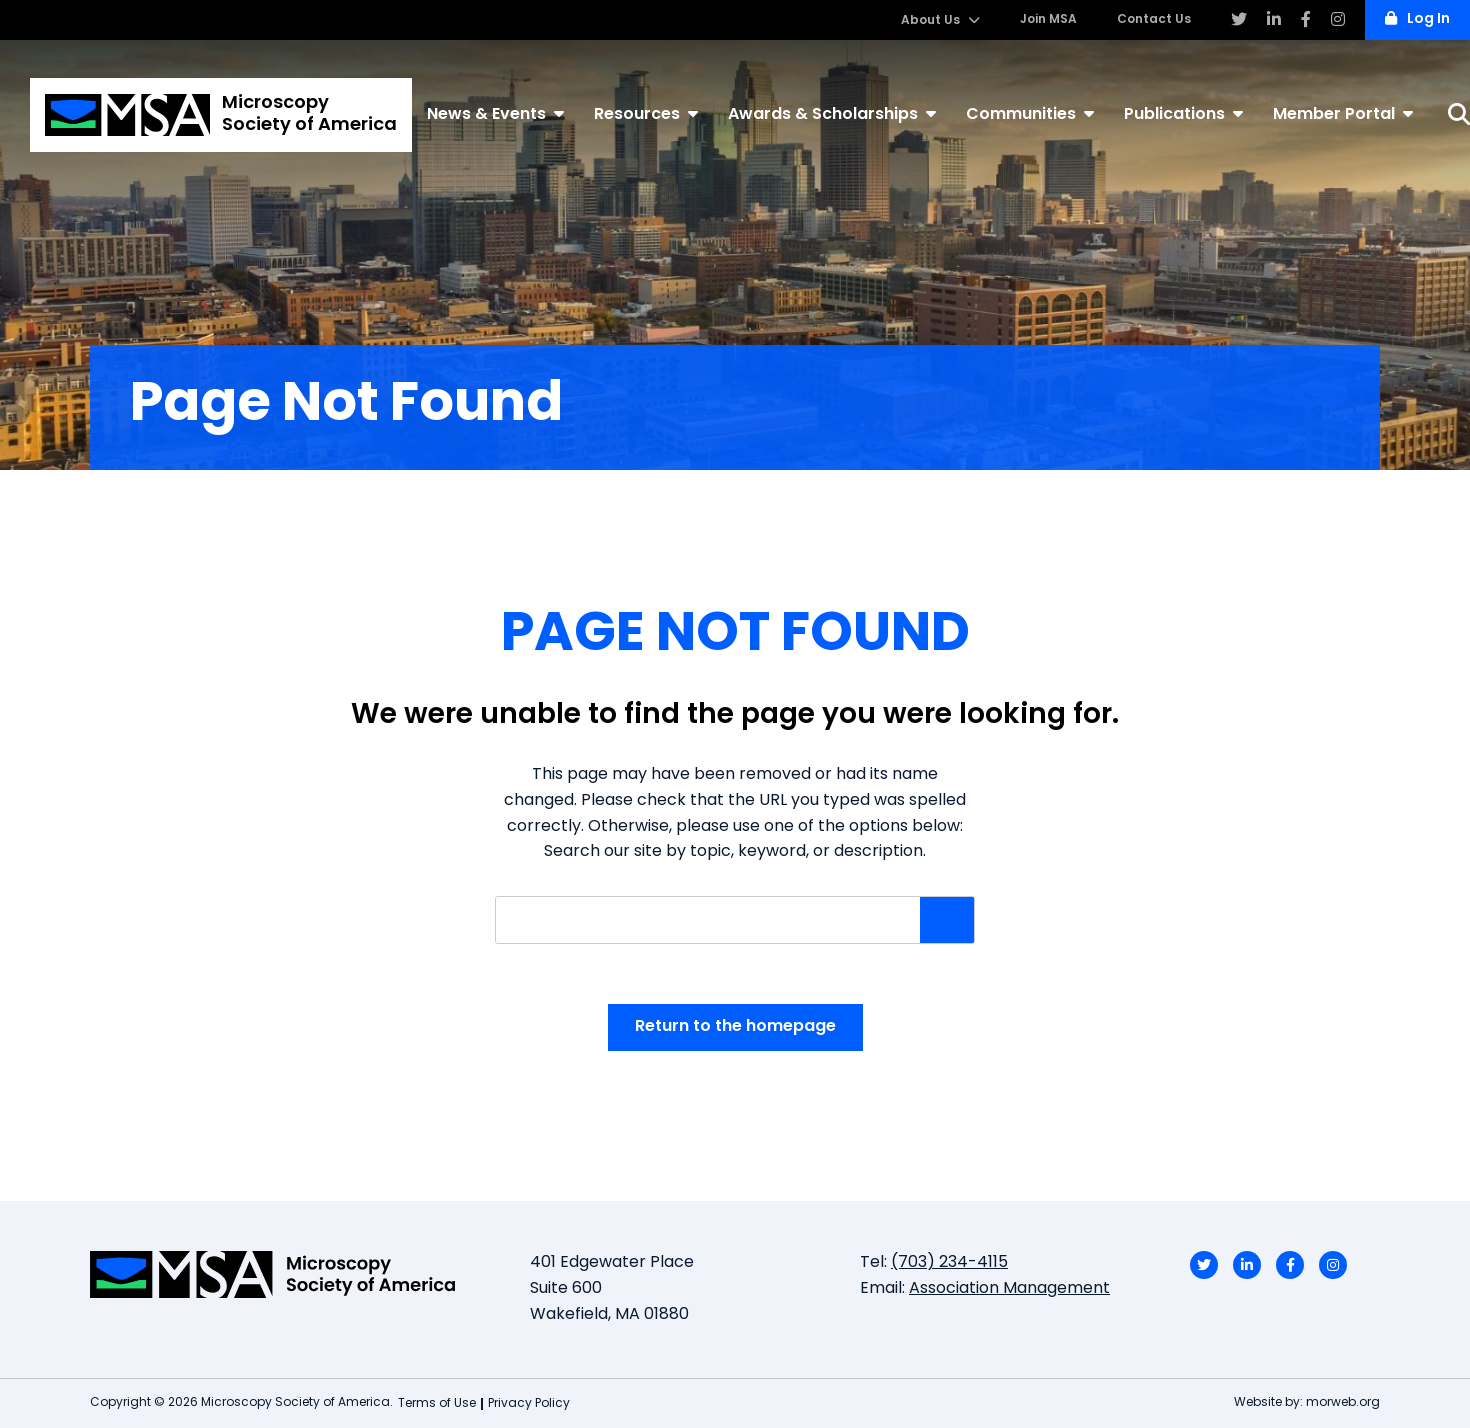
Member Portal (1343, 114)
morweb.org (1343, 1403)
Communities (1030, 114)
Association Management (1009, 1289)
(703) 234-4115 (949, 1263)
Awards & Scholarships (832, 114)
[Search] (1459, 114)
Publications (1183, 114)
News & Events (495, 114)
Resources (646, 114)
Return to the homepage (735, 1027)
